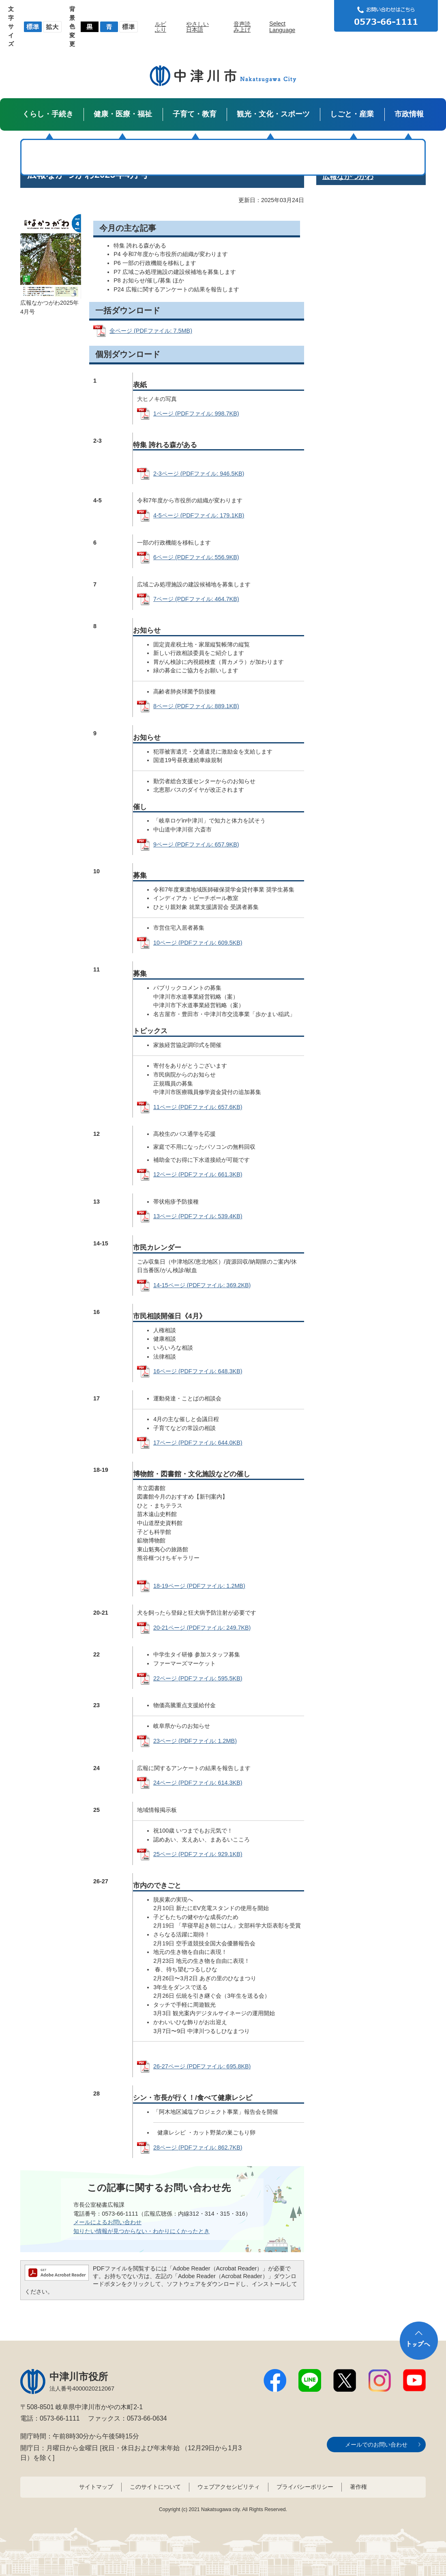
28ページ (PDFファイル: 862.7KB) (197, 2147)
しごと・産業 (352, 114)
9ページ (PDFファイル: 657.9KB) (196, 844)
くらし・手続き (47, 114)
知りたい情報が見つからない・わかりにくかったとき (141, 2231)
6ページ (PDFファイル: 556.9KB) (196, 557)
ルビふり (160, 27)
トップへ (419, 2341)
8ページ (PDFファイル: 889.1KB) (196, 706)
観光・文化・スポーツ (273, 114)
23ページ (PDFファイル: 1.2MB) (195, 1741)
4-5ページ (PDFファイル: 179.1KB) (198, 515)
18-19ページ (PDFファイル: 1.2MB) (199, 1586)
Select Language (282, 26)
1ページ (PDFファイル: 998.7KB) (196, 413)
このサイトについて (155, 2486)
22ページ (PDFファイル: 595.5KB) (197, 1678)
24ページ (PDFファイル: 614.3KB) (197, 1782)
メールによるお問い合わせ (107, 2222)
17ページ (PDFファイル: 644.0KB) (197, 1442)
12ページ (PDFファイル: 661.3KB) (197, 1174)
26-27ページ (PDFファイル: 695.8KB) (202, 2066)
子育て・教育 (195, 114)
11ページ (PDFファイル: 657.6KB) (197, 1107)
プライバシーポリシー (305, 2486)
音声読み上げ (242, 27)
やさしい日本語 (197, 27)
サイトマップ (96, 2486)
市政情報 (409, 114)
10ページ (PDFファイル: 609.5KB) (197, 942)
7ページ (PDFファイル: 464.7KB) (196, 599)
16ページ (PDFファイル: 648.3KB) (197, 1371)
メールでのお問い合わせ (376, 2444)
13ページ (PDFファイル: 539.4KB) (197, 1216)
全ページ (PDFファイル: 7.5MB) (150, 330)
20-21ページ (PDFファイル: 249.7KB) (202, 1627)
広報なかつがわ (347, 176)
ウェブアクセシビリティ (228, 2486)
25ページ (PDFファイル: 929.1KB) (197, 1854)
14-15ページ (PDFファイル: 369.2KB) (202, 1285)
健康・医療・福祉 (123, 114)
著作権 (358, 2486)
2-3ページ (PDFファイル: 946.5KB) (198, 473)
